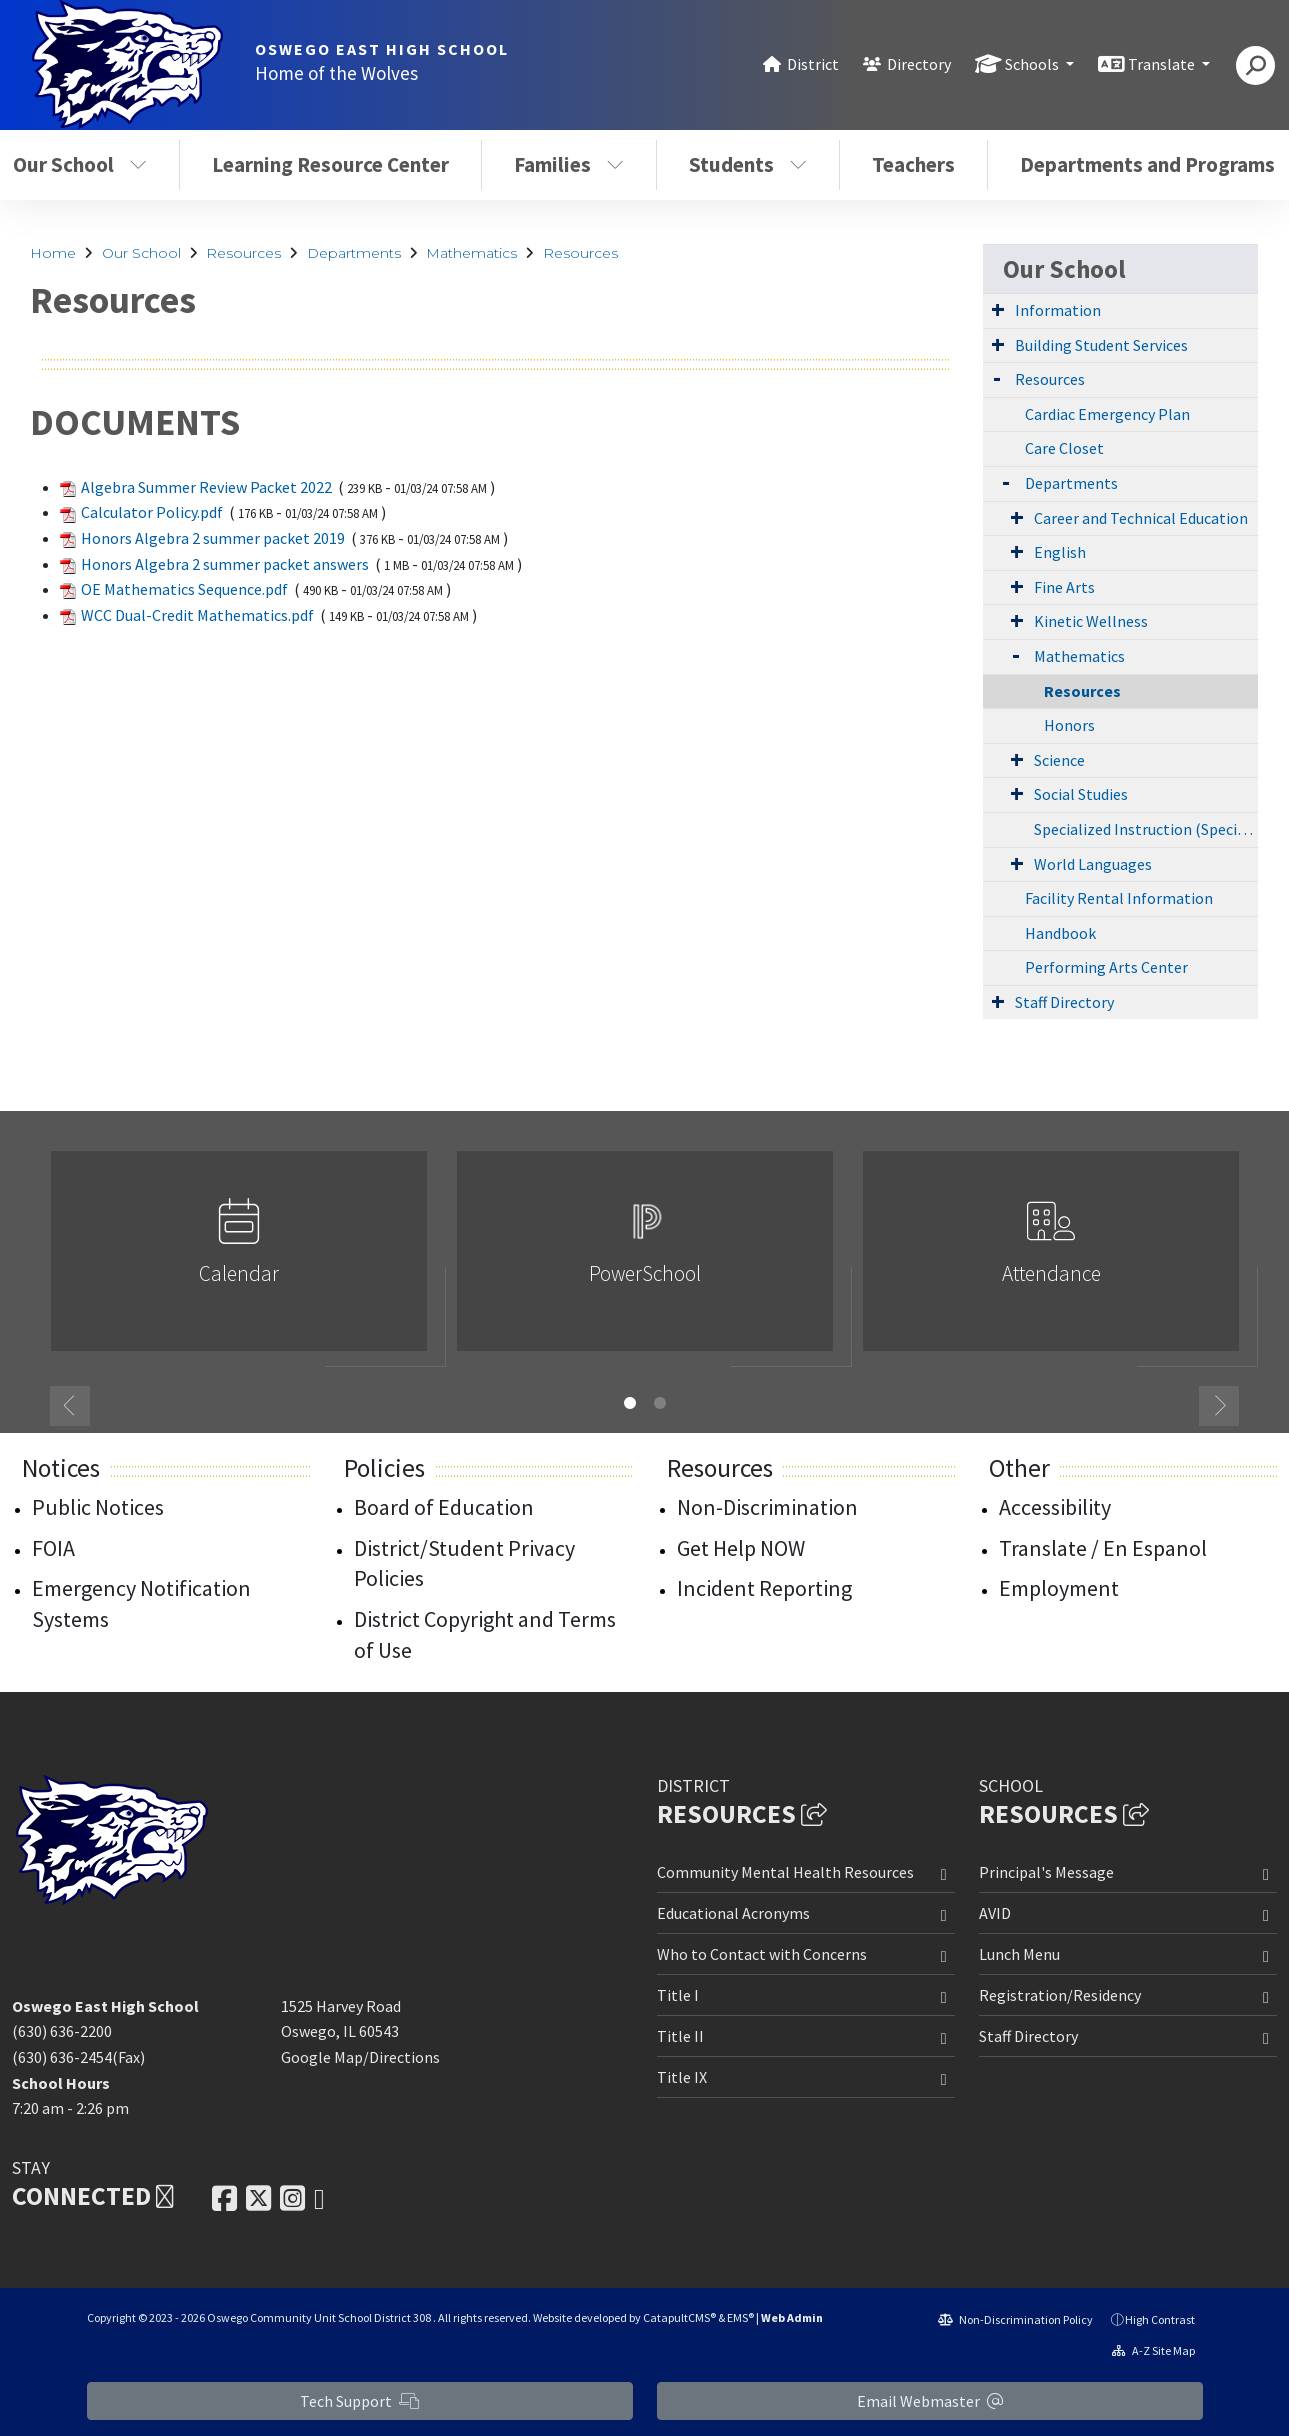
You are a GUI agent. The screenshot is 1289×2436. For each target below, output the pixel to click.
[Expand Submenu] (998, 309)
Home (53, 253)
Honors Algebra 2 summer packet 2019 (213, 538)
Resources (243, 253)
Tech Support (359, 2401)
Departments (354, 253)
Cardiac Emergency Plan (1107, 414)
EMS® (740, 2317)
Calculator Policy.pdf (152, 512)
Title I (678, 1995)
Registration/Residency (1060, 1995)
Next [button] (1219, 1406)
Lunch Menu (1019, 1954)
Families (569, 164)
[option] (239, 1259)
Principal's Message (1046, 1872)
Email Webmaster (930, 2401)
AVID (995, 1913)
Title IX (682, 2077)
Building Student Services (1101, 345)
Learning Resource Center (330, 164)
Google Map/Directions (360, 2057)
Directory (919, 64)
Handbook (1060, 933)
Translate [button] (1163, 64)
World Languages (1093, 864)
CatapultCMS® (679, 2317)
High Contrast (1160, 2319)
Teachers (913, 164)
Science (1059, 760)
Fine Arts (1064, 587)
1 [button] (630, 1403)
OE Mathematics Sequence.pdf (184, 589)
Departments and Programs (1147, 164)
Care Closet (1064, 448)
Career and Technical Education (1141, 518)
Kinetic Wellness (1091, 621)
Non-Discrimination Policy (1015, 2319)
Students (748, 164)
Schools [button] (1033, 64)
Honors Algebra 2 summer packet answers (225, 564)
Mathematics (471, 253)
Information (1058, 310)
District (813, 64)
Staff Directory (1064, 1002)
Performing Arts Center (1106, 967)
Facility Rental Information (1119, 898)
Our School (141, 253)
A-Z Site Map (1153, 2350)
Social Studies (1081, 794)
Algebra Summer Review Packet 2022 (206, 487)
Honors (1069, 725)
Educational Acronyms (733, 1913)
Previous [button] (70, 1406)
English (1060, 552)
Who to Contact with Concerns (762, 1954)
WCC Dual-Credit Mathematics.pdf (197, 615)
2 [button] (660, 1403)
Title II (680, 2036)
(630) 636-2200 (62, 2031)
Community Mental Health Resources (785, 1872)
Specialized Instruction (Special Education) (1146, 829)
